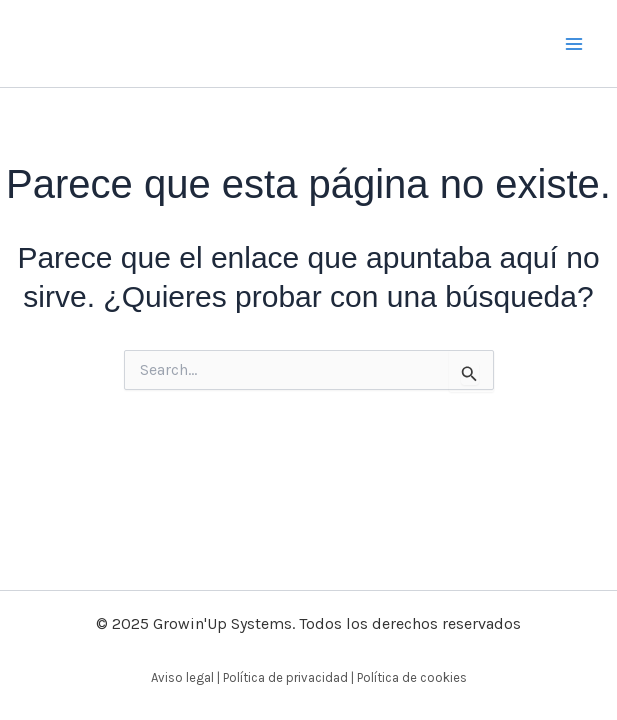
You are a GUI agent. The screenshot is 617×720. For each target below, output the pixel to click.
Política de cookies (412, 677)
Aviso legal (182, 677)
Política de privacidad (285, 677)
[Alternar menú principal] (575, 44)
